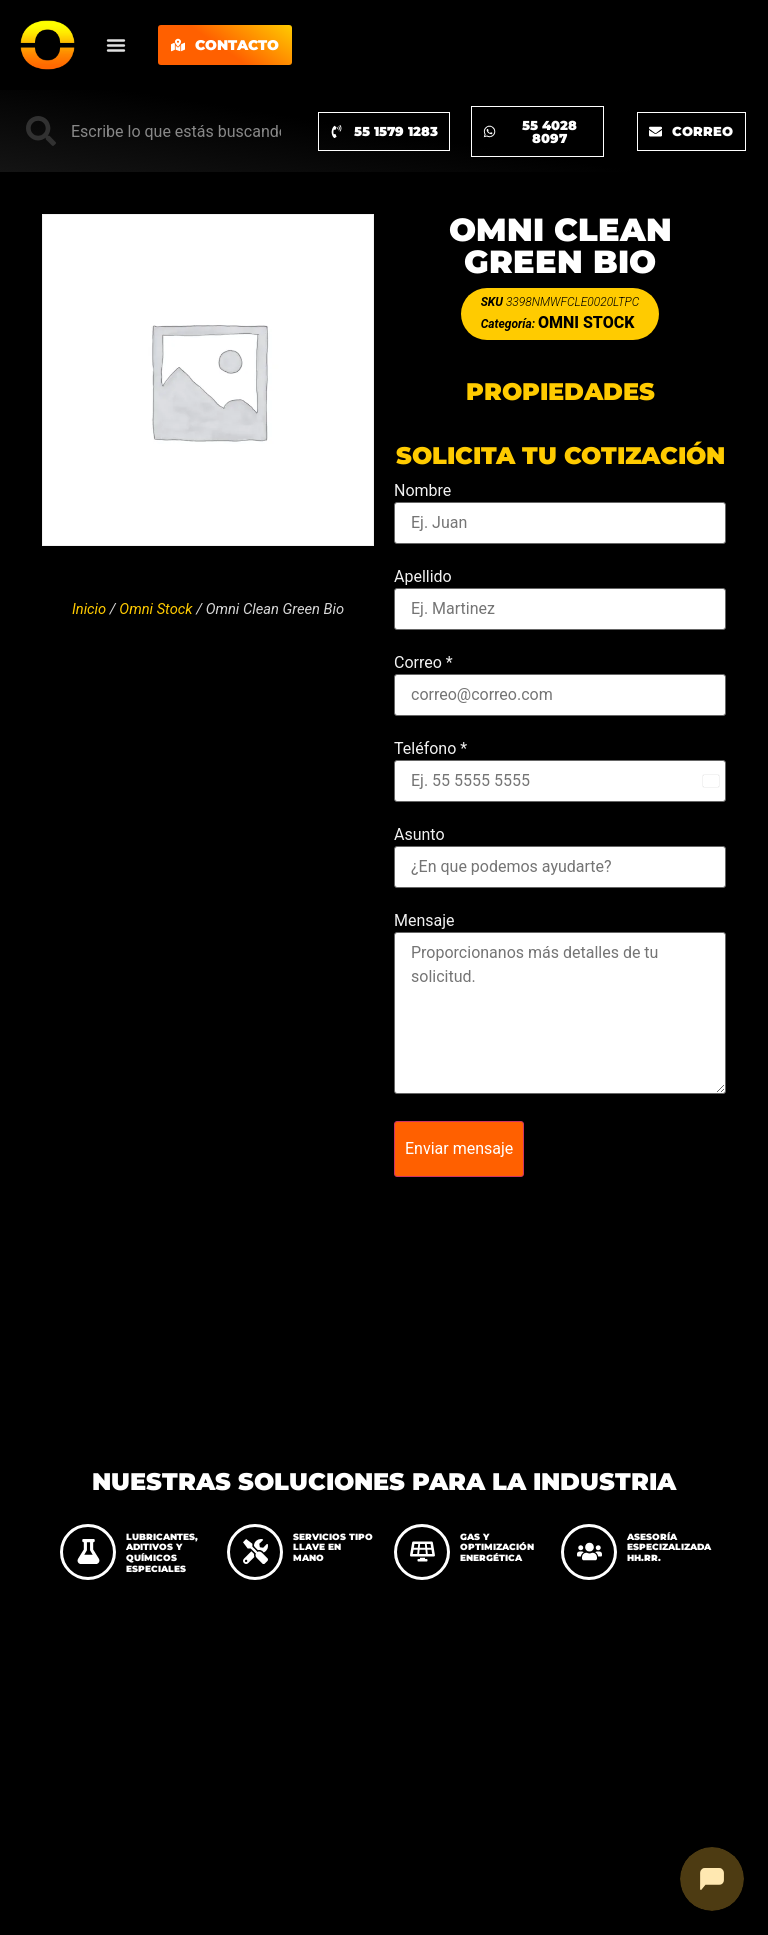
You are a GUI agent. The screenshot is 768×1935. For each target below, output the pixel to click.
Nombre (422, 491)
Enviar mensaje (459, 1148)
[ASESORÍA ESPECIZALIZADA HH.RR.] (589, 1552)
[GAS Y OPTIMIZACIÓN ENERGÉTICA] (422, 1552)
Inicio (89, 609)
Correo (423, 663)
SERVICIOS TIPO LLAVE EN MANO (333, 1547)
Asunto (419, 835)
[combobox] (153, 131)
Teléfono (430, 749)
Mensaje (424, 921)
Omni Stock (155, 609)
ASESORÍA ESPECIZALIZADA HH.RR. (669, 1547)
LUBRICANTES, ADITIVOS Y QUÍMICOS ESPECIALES (162, 1552)
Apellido (423, 577)
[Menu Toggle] (116, 45)
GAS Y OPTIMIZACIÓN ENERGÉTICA (497, 1547)
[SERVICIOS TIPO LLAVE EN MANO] (255, 1552)
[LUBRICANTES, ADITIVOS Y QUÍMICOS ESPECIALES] (88, 1552)
